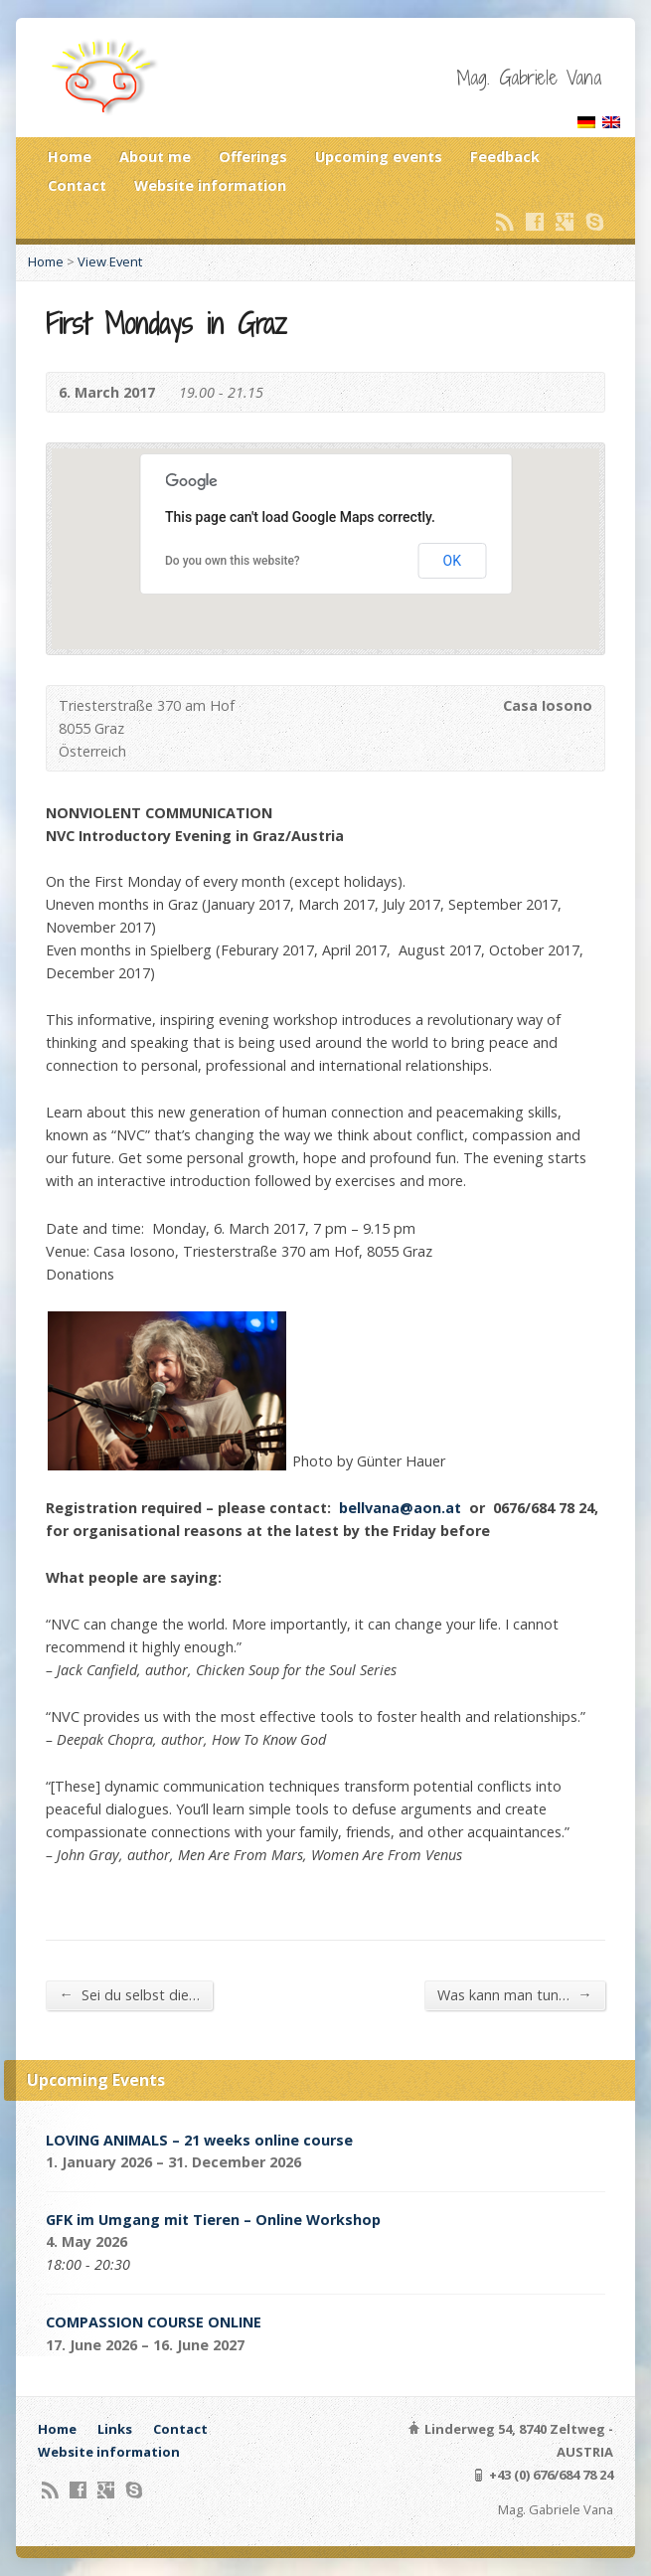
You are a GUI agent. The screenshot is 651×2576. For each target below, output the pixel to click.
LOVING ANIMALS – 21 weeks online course (199, 2140)
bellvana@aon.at (400, 1507)
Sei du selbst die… (129, 1994)
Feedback (505, 156)
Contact (77, 185)
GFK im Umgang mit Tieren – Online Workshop (213, 2219)
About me (155, 156)
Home (69, 156)
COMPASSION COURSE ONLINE (153, 2322)
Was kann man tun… (514, 1994)
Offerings (253, 156)
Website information (210, 185)
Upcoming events (378, 156)
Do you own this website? (232, 561)
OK (452, 561)
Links (114, 2429)
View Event (110, 261)
